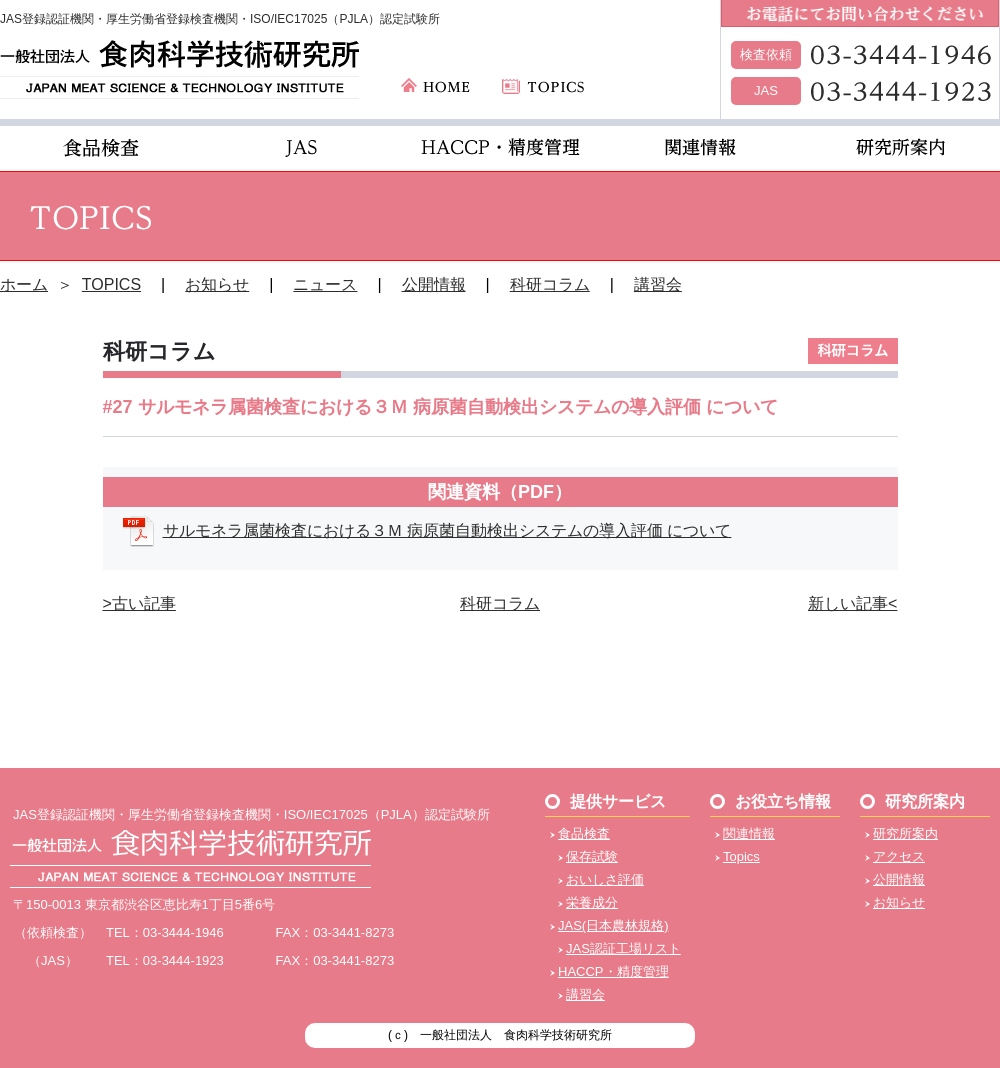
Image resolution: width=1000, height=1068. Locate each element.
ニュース (325, 284)
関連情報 (749, 833)
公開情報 (434, 284)
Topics (741, 856)
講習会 (658, 284)
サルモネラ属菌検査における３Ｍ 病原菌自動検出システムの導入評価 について (447, 530)
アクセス (899, 856)
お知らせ (217, 284)
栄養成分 (592, 902)
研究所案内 (905, 833)
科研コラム (550, 284)
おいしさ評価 (605, 879)
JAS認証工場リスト (623, 948)
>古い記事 (139, 603)
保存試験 (592, 856)
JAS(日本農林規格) (613, 925)
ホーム (24, 284)
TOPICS (111, 284)
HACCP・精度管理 (613, 971)
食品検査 (584, 833)
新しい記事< (852, 603)
